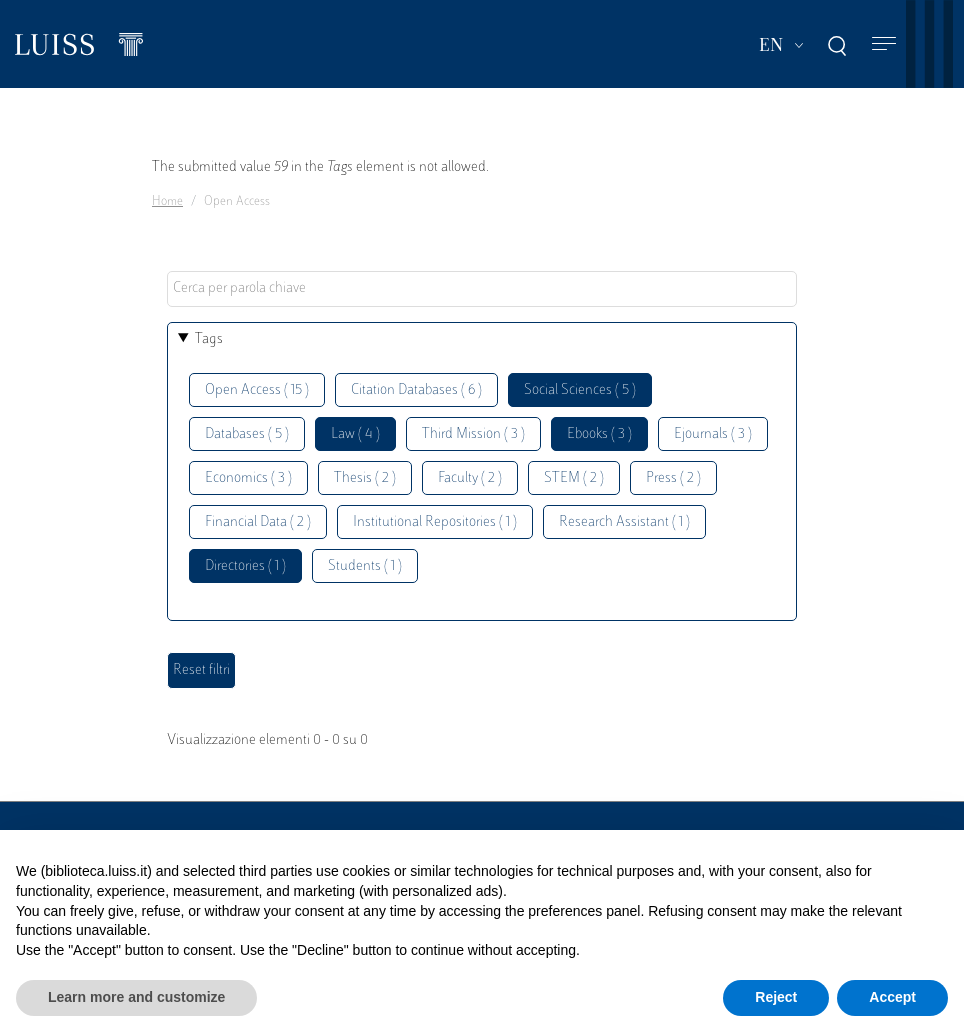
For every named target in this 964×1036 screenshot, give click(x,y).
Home (167, 202)
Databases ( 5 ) (247, 434)
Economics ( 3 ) (248, 478)
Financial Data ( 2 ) (258, 522)
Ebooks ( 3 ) (599, 434)
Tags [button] (209, 339)
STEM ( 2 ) (574, 478)
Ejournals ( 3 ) (713, 434)
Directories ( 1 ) (245, 566)
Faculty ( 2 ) (470, 478)
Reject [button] (776, 997)
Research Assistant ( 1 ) (624, 522)
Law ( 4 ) (355, 434)
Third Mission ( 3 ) (473, 434)
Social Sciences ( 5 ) (580, 390)
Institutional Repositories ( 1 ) (435, 522)
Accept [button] (892, 997)
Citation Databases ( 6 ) (416, 390)
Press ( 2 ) (673, 478)
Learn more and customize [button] (136, 997)
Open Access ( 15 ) (257, 390)
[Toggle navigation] (884, 44)
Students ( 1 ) (365, 566)
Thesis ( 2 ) (365, 478)
